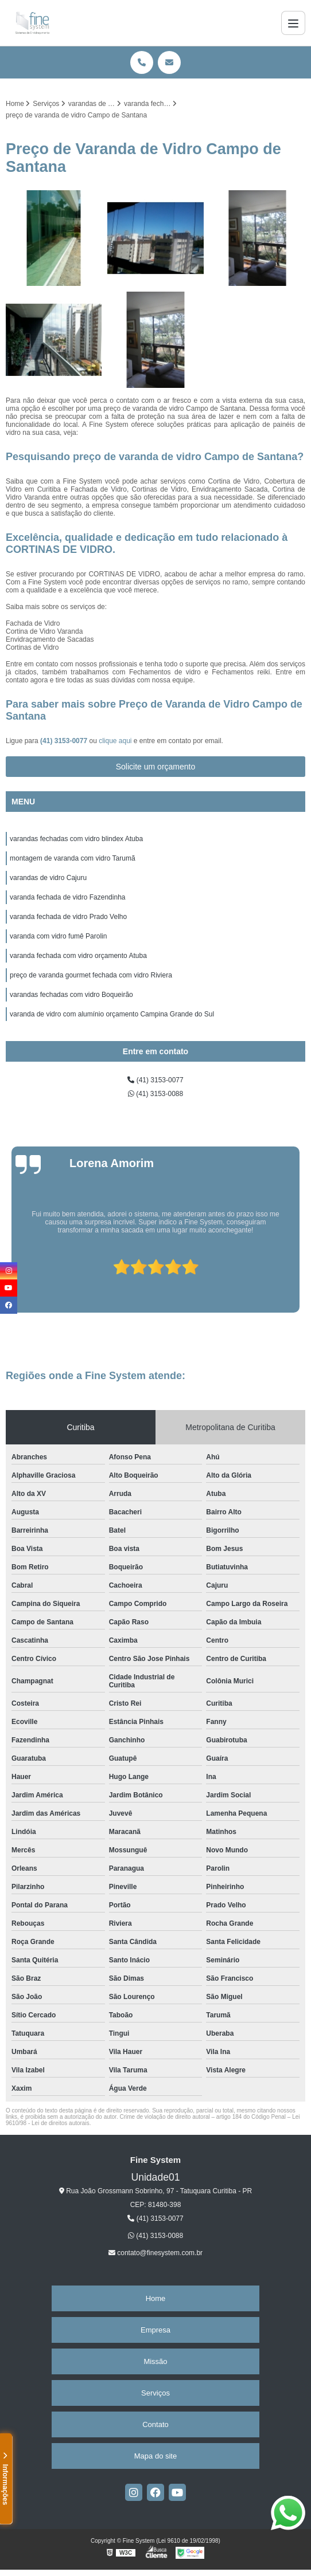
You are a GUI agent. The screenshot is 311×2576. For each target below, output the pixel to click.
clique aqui (115, 741)
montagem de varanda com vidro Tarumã (72, 858)
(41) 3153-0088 (155, 1094)
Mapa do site (155, 2456)
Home (156, 2298)
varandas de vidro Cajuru (48, 878)
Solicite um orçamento (156, 766)
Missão (155, 2361)
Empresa (155, 2330)
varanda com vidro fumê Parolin (58, 936)
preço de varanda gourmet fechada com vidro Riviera (91, 975)
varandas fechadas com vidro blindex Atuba (76, 839)
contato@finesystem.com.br (155, 2253)
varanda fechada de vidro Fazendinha (67, 897)
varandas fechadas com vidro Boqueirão (71, 995)
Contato (155, 2424)
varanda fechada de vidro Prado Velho (68, 917)
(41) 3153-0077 (64, 741)
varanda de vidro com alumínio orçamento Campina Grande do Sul (112, 1014)
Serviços (155, 2393)
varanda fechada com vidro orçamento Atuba (78, 956)
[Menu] (293, 22)
